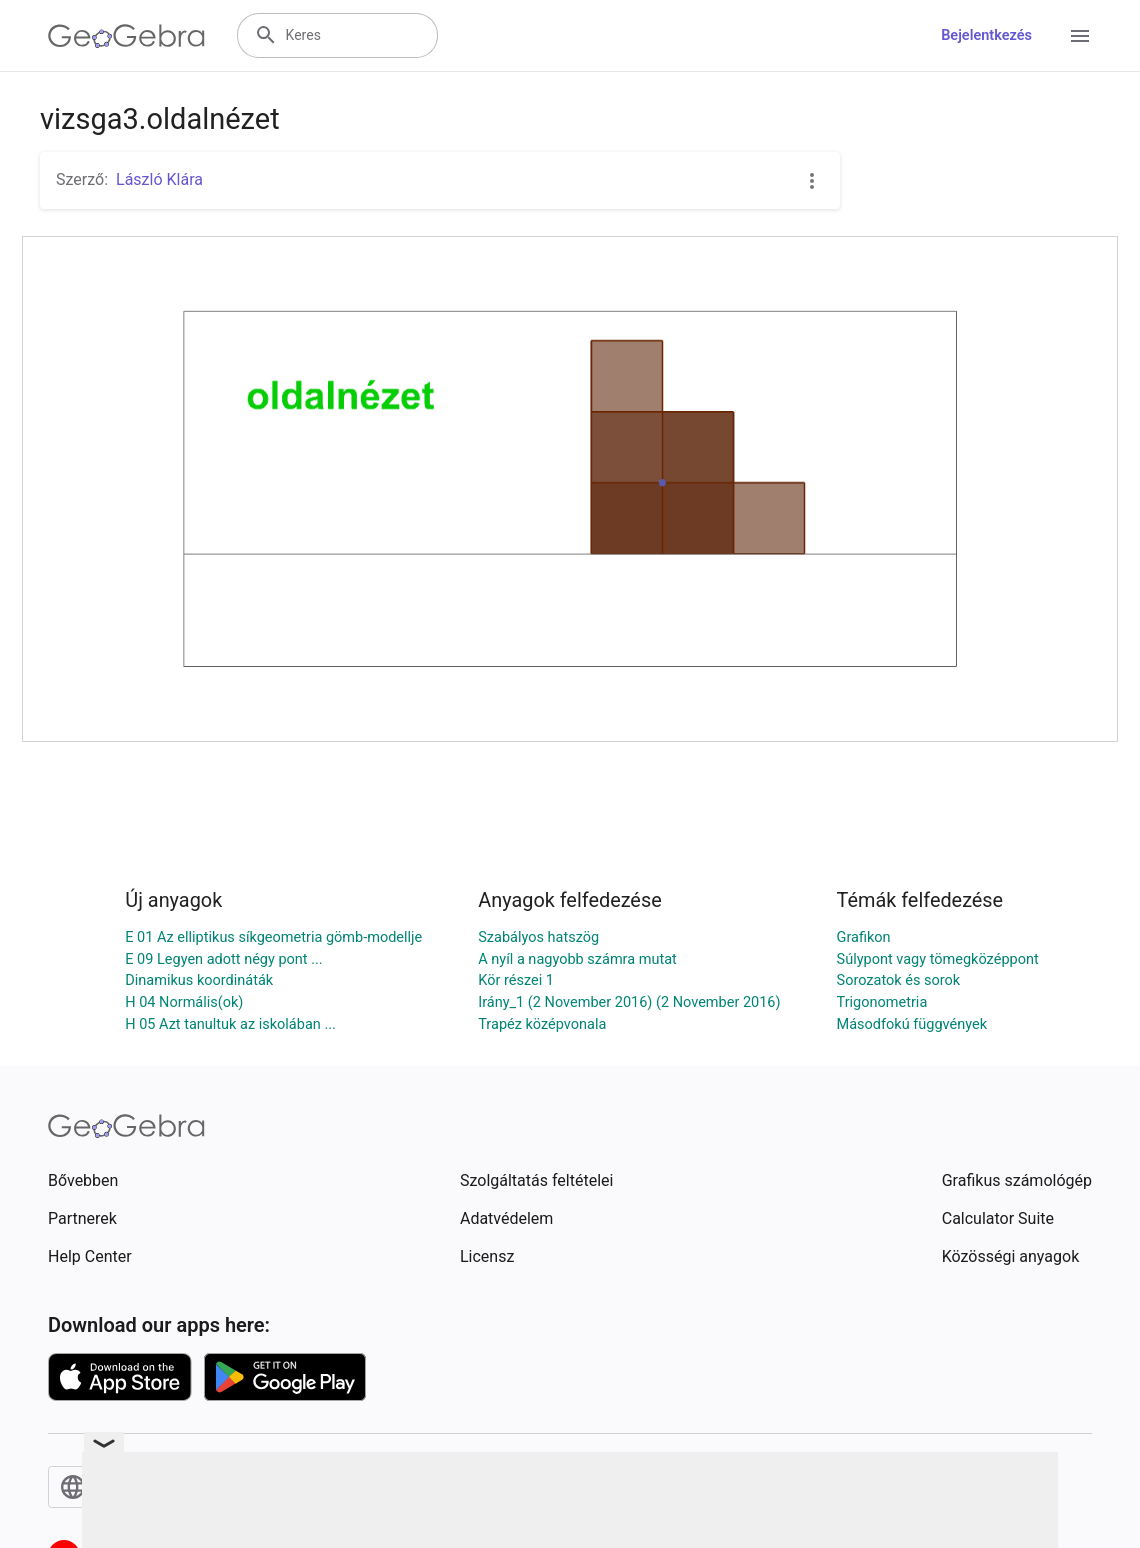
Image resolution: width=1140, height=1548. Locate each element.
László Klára (159, 179)
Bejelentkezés (986, 35)
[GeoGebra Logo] (126, 36)
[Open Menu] (1080, 36)
